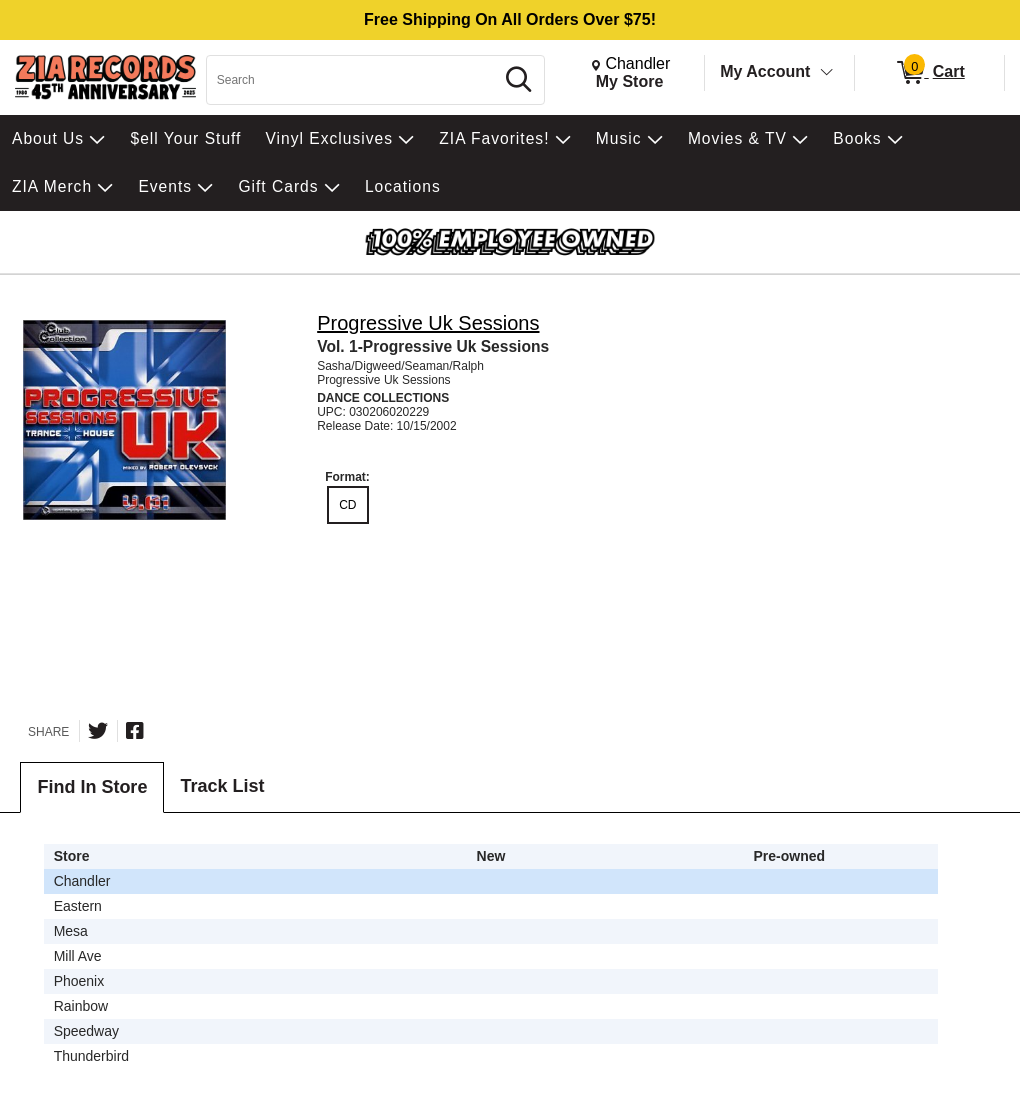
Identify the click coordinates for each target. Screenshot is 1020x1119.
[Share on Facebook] (135, 731)
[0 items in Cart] (929, 73)
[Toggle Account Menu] (827, 73)
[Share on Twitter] (98, 731)
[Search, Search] (353, 80)
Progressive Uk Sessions (428, 323)
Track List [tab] (222, 786)
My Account (765, 71)
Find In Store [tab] (92, 787)
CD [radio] (347, 505)
